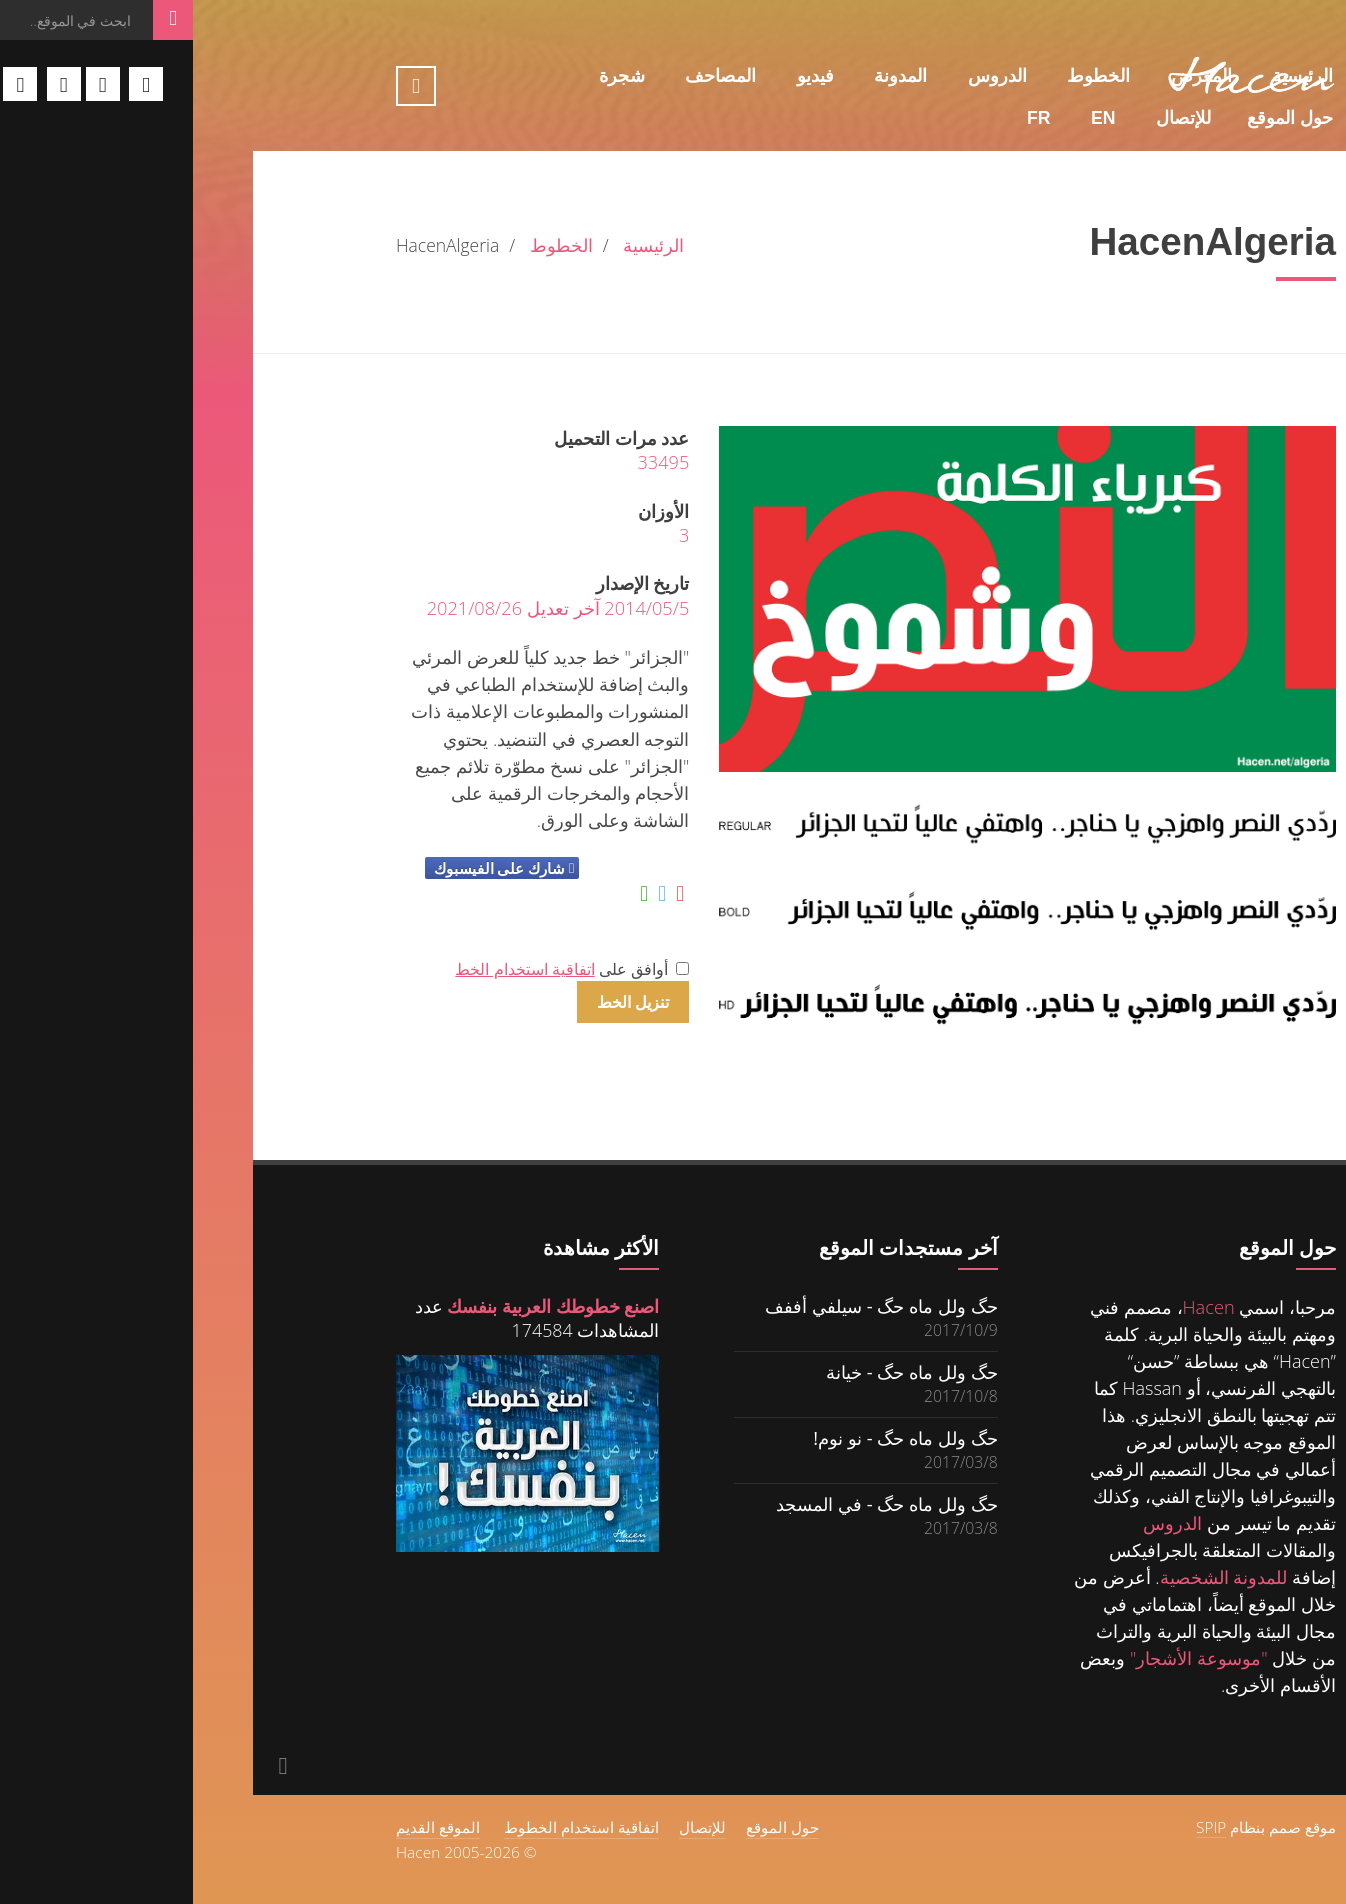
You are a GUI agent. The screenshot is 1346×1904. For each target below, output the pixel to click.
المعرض (1008, 76)
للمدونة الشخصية (1031, 1577)
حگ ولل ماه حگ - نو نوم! (712, 1437)
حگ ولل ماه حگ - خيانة (719, 1371)
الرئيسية (1109, 76)
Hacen (1016, 1307)
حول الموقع (1097, 118)
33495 (470, 462)
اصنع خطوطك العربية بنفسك (360, 1306)
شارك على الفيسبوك (306, 868)
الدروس (804, 76)
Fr (846, 118)
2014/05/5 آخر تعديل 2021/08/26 (365, 608)
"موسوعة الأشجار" (1006, 1658)
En (910, 118)
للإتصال (990, 118)
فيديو (622, 76)
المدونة (707, 76)
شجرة (429, 76)
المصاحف (527, 76)
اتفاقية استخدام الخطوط (388, 1827)
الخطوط (905, 76)
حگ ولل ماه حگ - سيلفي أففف (688, 1305)
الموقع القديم (245, 1827)
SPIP (1018, 1827)
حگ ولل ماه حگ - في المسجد (694, 1503)
